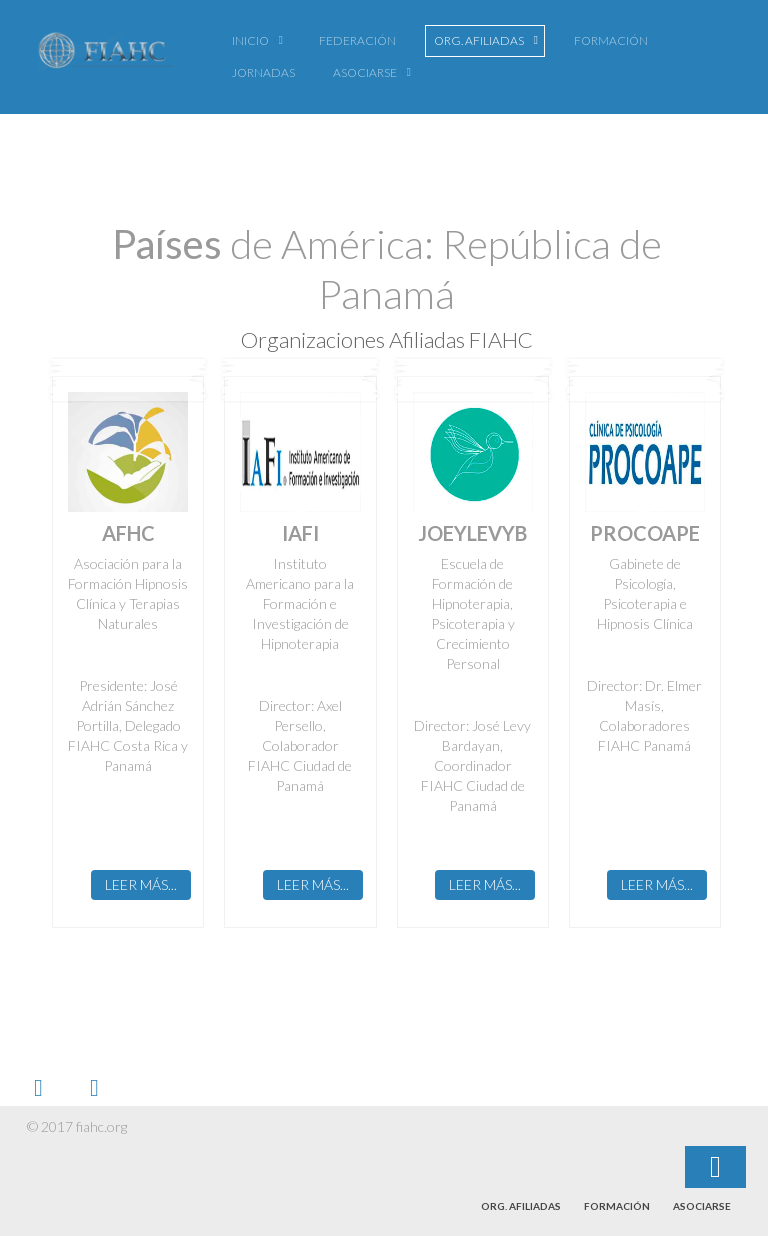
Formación (611, 40)
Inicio (250, 40)
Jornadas (263, 72)
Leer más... (141, 884)
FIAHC (105, 55)
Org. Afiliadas (479, 40)
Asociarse (365, 72)
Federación (357, 40)
